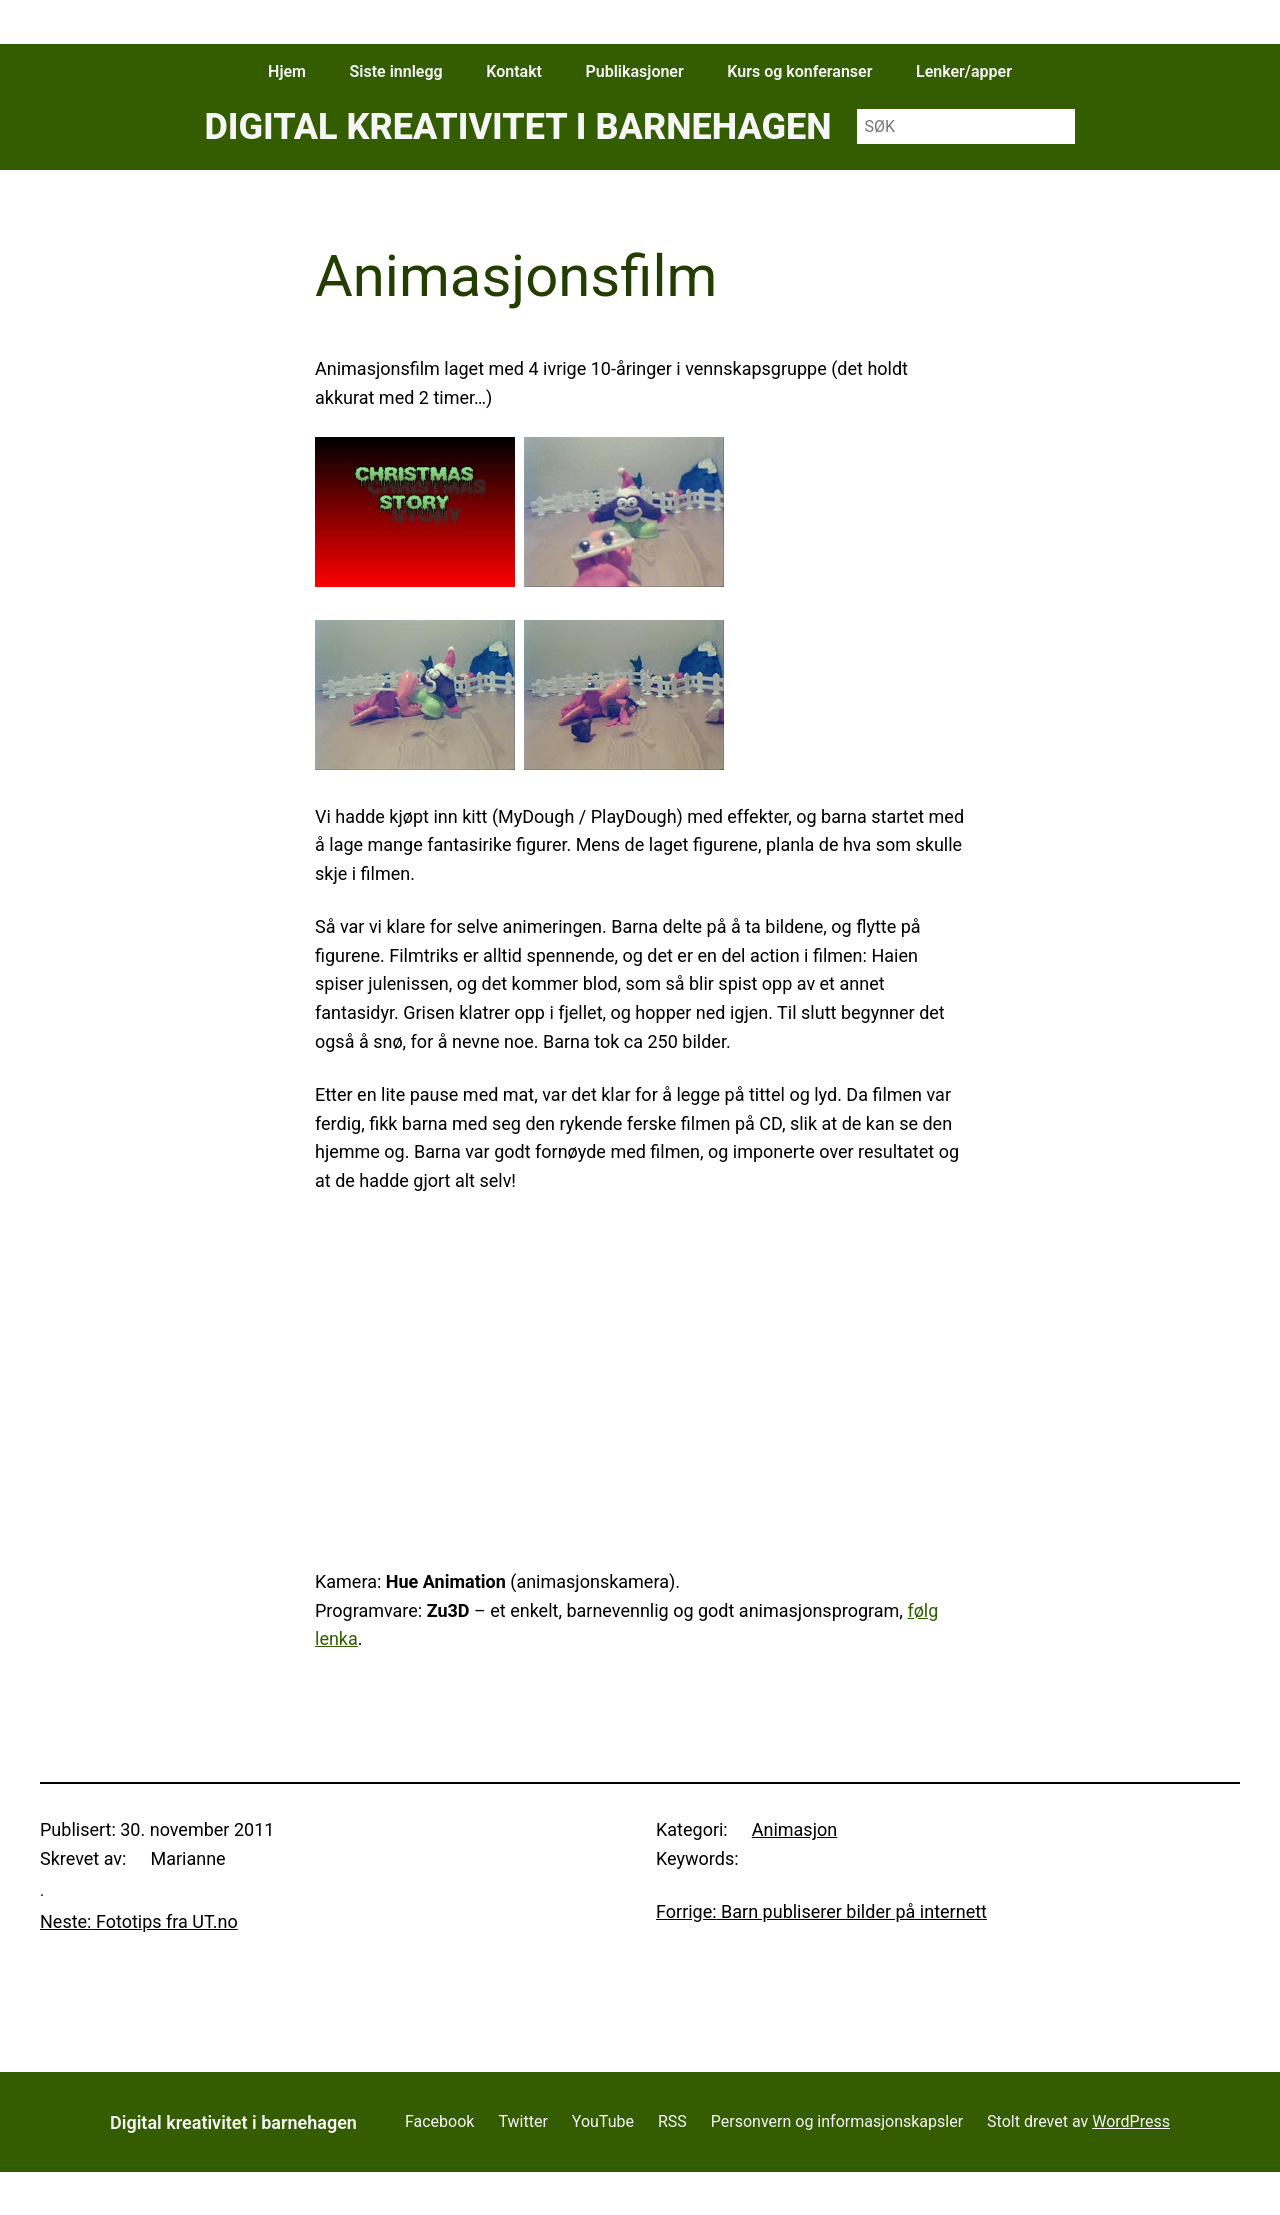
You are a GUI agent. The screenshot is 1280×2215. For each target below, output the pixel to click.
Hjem (287, 71)
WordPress (1131, 2121)
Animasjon (794, 1829)
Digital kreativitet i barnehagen (517, 127)
